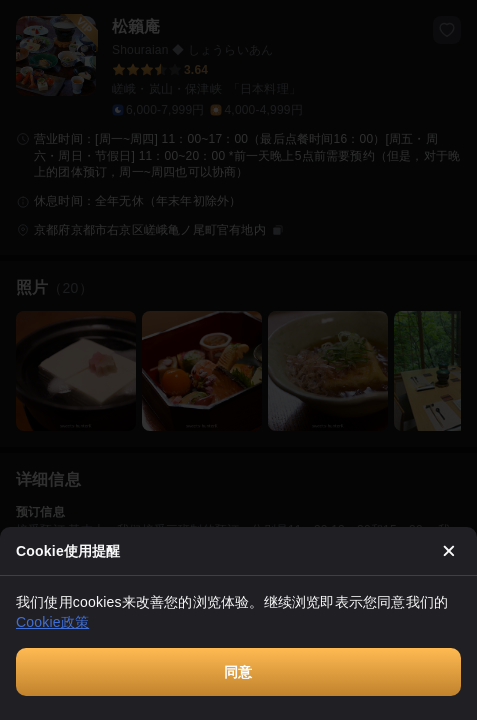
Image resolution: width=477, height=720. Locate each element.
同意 (238, 672)
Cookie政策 (52, 622)
